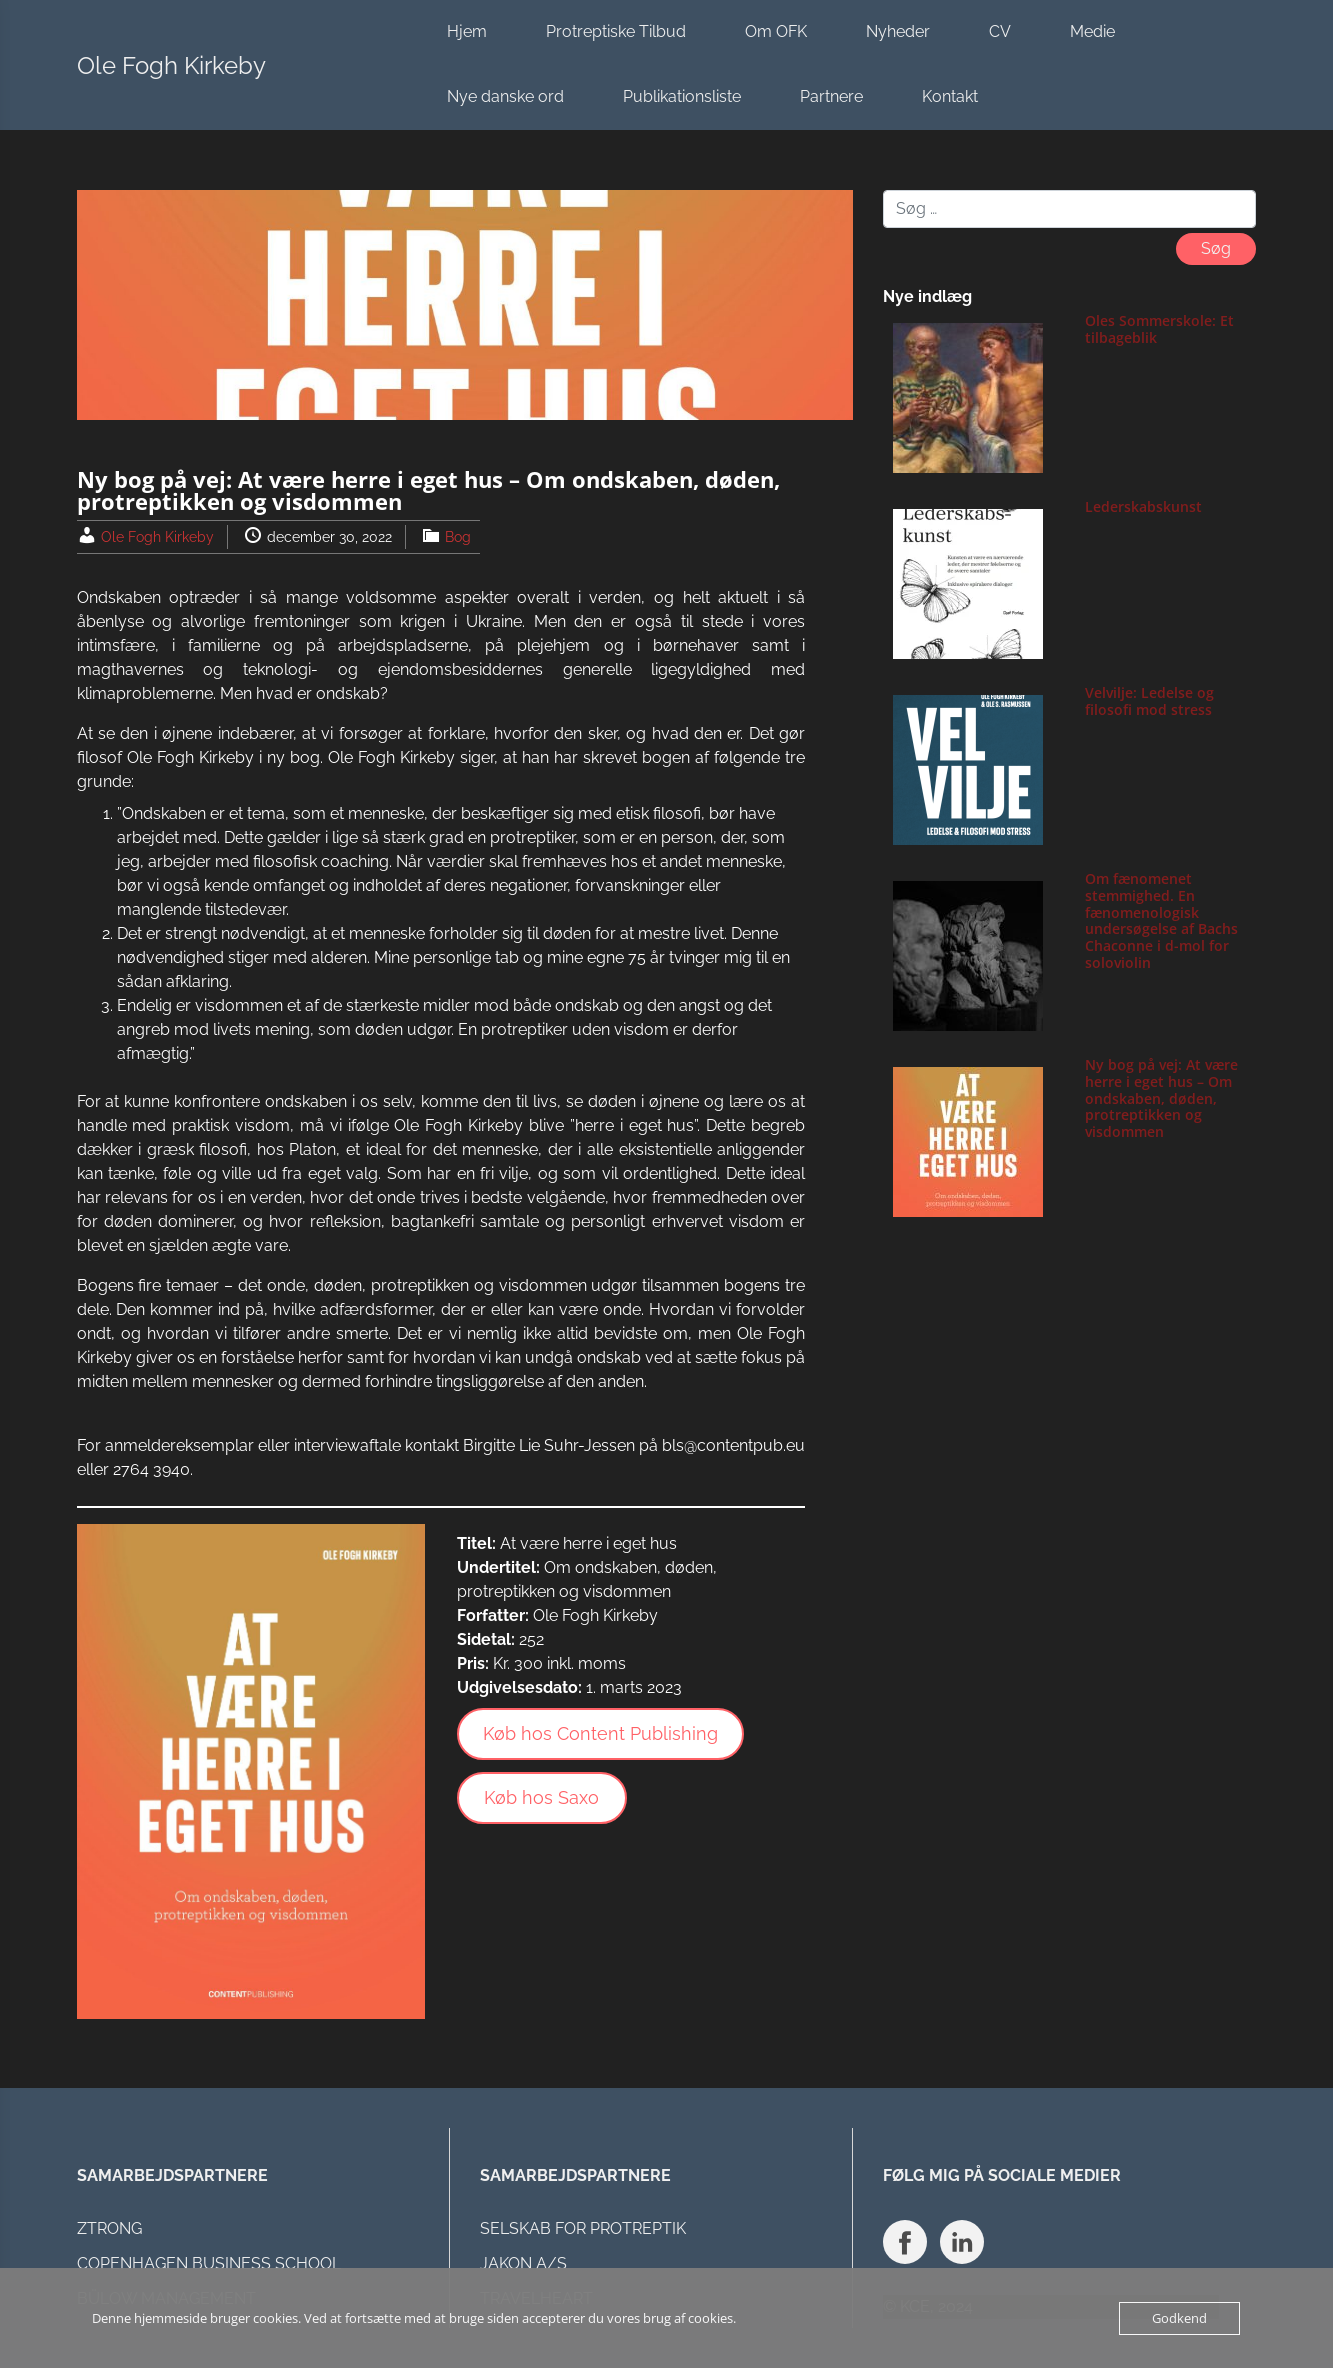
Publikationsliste (682, 96)
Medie (1092, 31)
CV (1000, 31)
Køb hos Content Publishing (600, 1733)
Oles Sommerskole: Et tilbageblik (1159, 329)
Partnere (831, 96)
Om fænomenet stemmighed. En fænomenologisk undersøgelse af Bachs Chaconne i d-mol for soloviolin (1161, 920)
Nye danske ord (505, 96)
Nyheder (898, 31)
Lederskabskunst (1143, 506)
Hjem (467, 31)
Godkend (1179, 2318)
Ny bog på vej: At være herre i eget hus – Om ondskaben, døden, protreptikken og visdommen (1161, 1098)
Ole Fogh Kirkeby (171, 65)
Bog (458, 537)
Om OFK (776, 31)
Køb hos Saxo (541, 1797)
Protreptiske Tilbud (616, 31)
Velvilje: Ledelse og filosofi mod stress (1149, 701)
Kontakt (950, 96)
